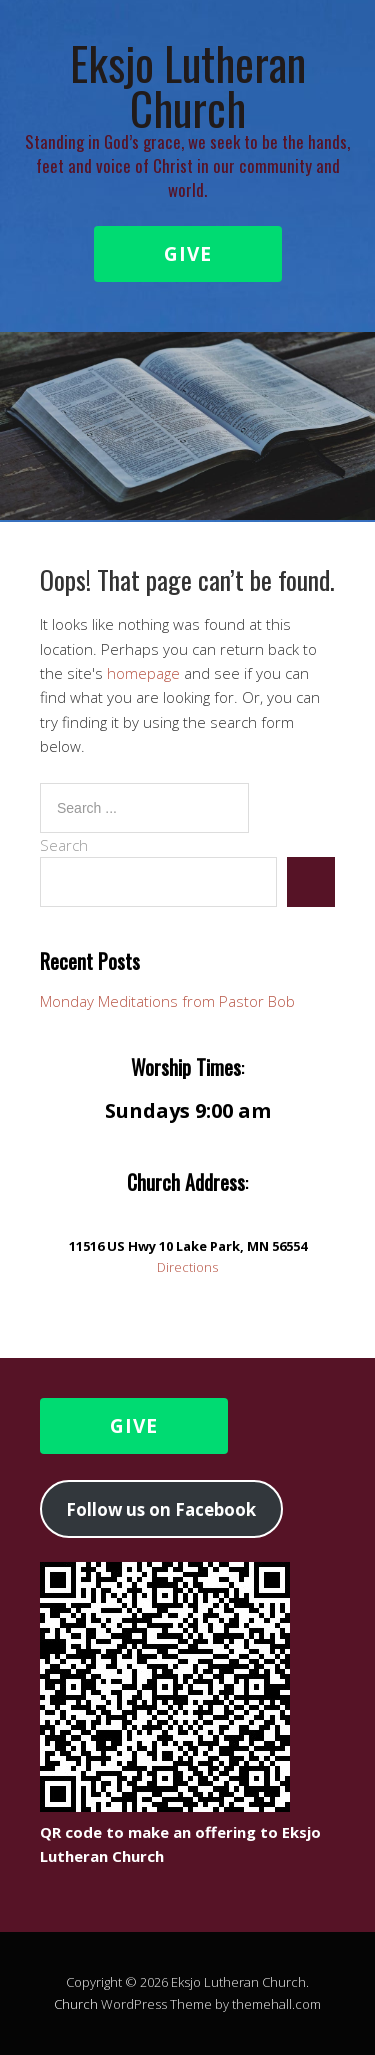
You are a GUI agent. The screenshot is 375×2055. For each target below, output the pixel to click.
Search (64, 845)
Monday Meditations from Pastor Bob (167, 1001)
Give (188, 254)
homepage (143, 673)
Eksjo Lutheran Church (188, 85)
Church (76, 2004)
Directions (187, 1267)
